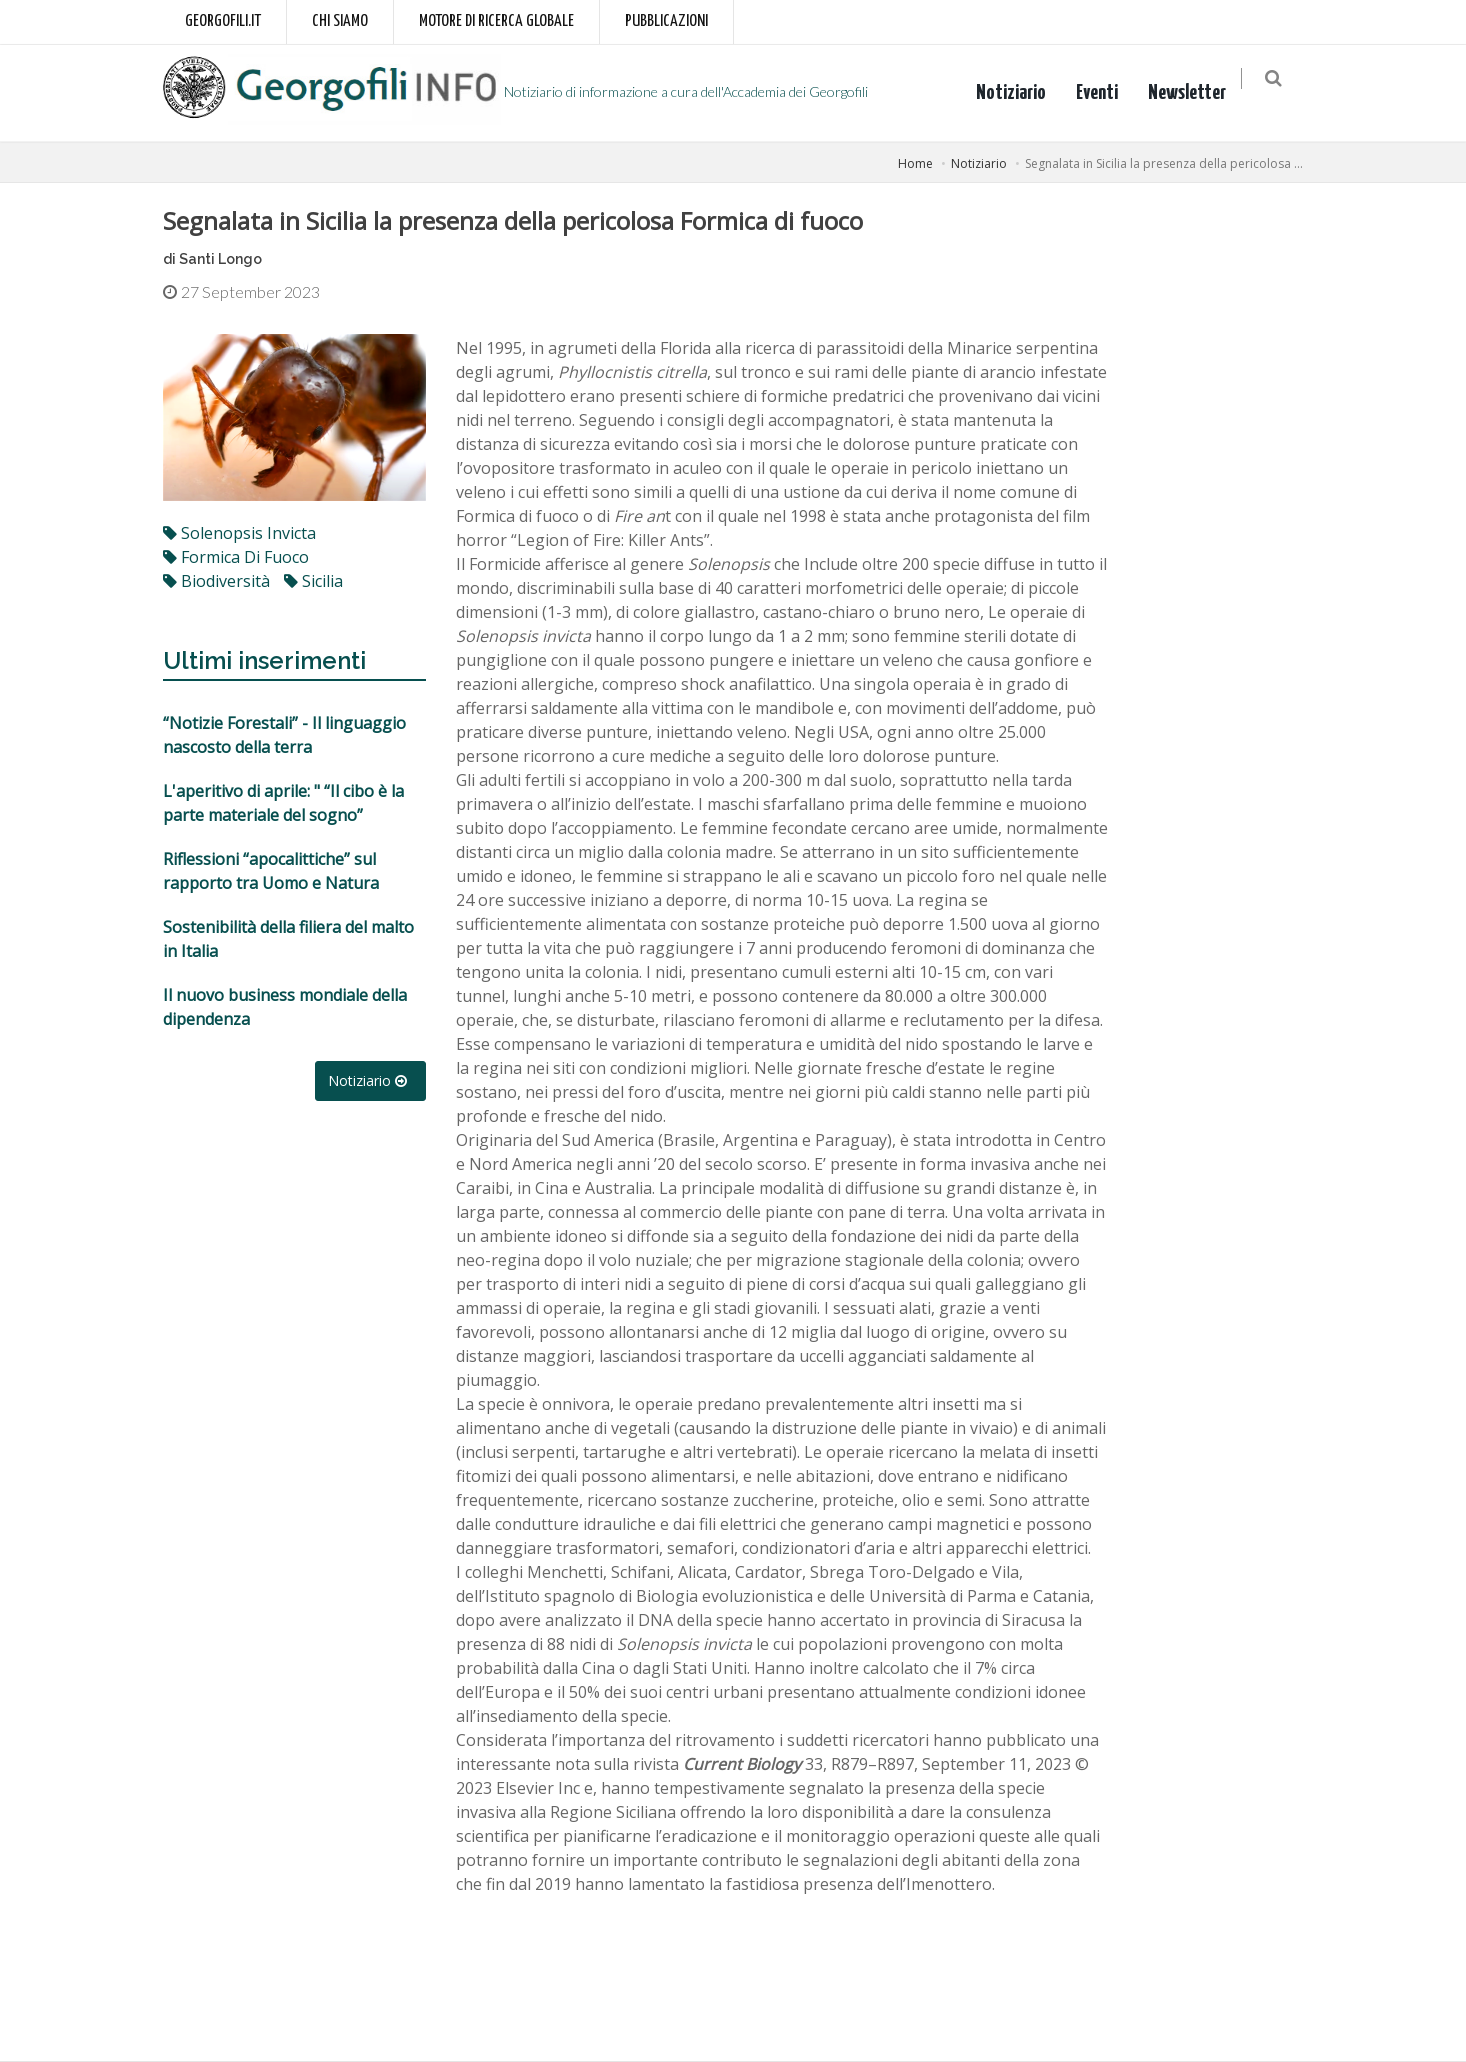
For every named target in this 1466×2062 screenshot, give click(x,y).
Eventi (1107, 93)
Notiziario (1021, 93)
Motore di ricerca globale (496, 21)
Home (915, 163)
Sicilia (313, 581)
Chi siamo (340, 21)
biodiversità (216, 581)
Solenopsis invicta (239, 533)
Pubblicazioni (666, 21)
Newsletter (1197, 93)
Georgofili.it (223, 21)
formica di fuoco (236, 557)
